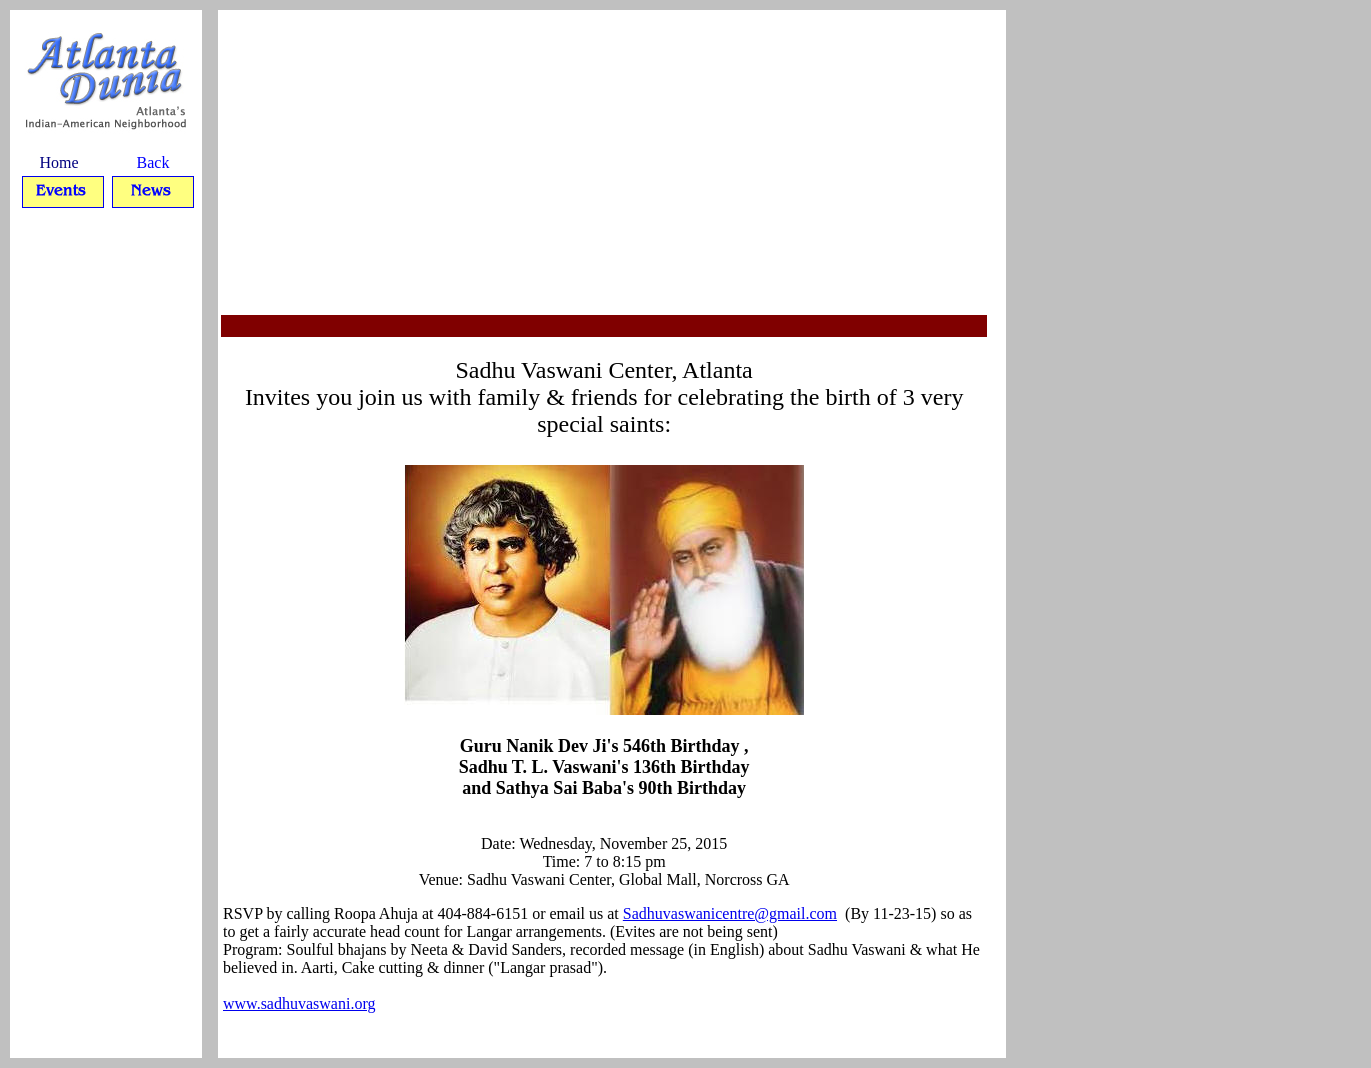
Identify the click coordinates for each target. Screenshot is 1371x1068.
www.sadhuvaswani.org (299, 1003)
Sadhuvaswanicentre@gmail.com (730, 913)
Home (58, 162)
